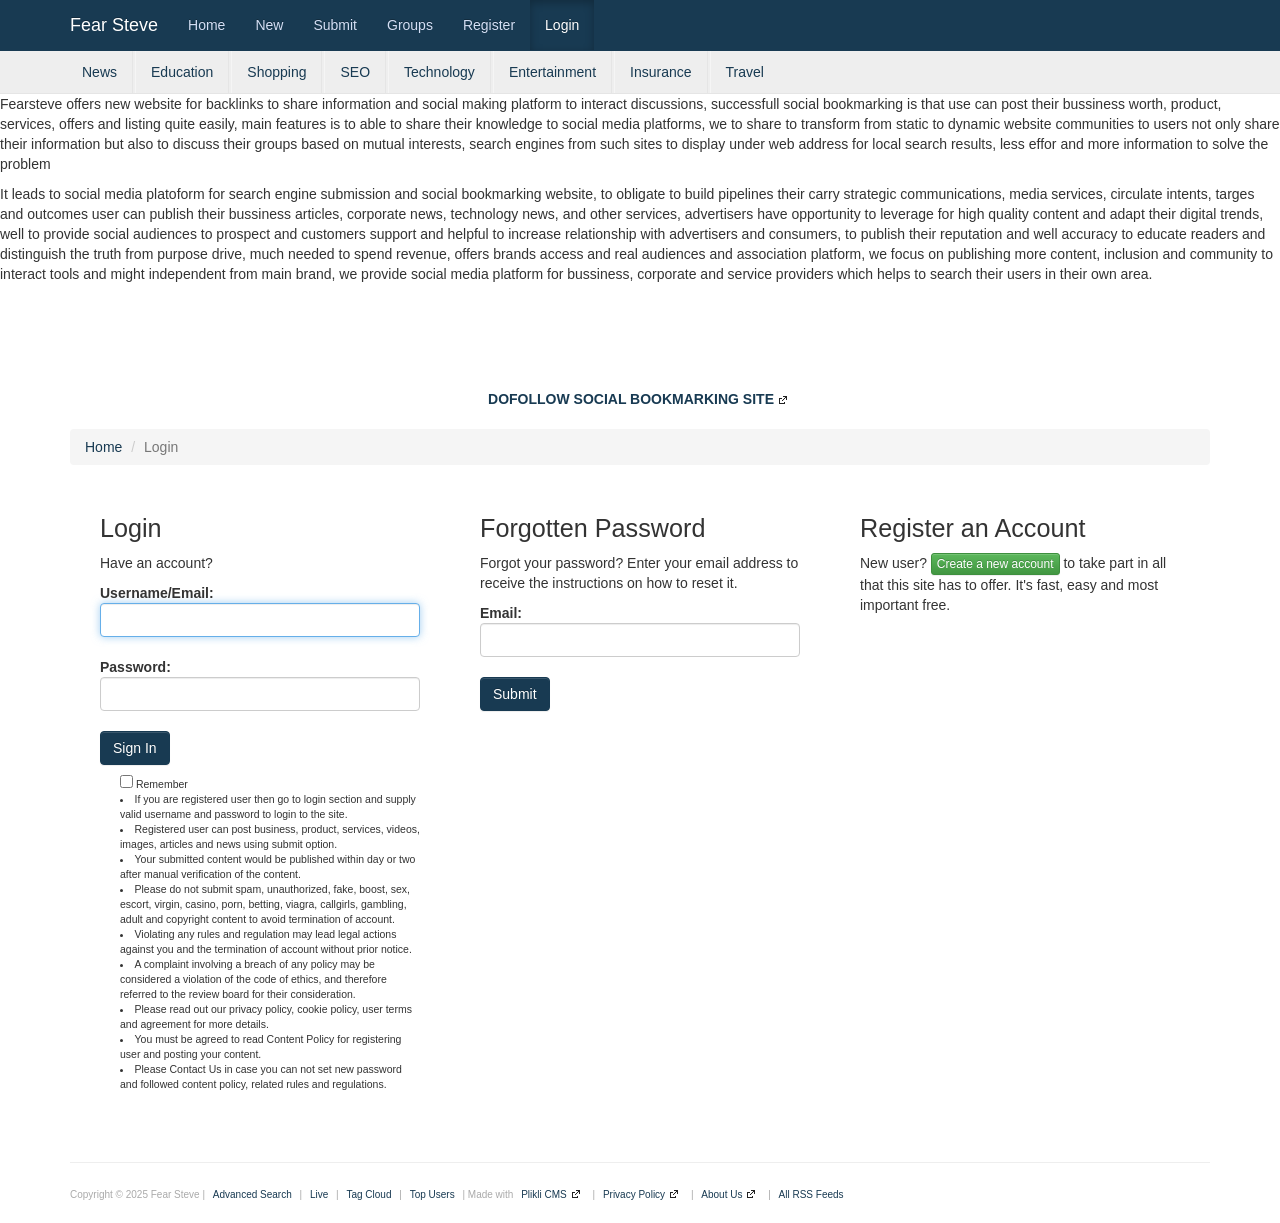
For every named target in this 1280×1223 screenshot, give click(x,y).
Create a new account (995, 564)
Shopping (276, 72)
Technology (439, 72)
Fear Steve (114, 25)
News (99, 72)
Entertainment (552, 72)
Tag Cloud (368, 1194)
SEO (355, 72)
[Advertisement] (640, 339)
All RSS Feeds (811, 1194)
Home (206, 25)
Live (319, 1194)
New (269, 25)
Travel (745, 72)
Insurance (660, 72)
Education (182, 72)
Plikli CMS (544, 1194)
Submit (335, 25)
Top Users (432, 1194)
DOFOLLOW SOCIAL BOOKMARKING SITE (631, 399)
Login (562, 25)
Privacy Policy (634, 1194)
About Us (721, 1194)
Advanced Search (252, 1194)
